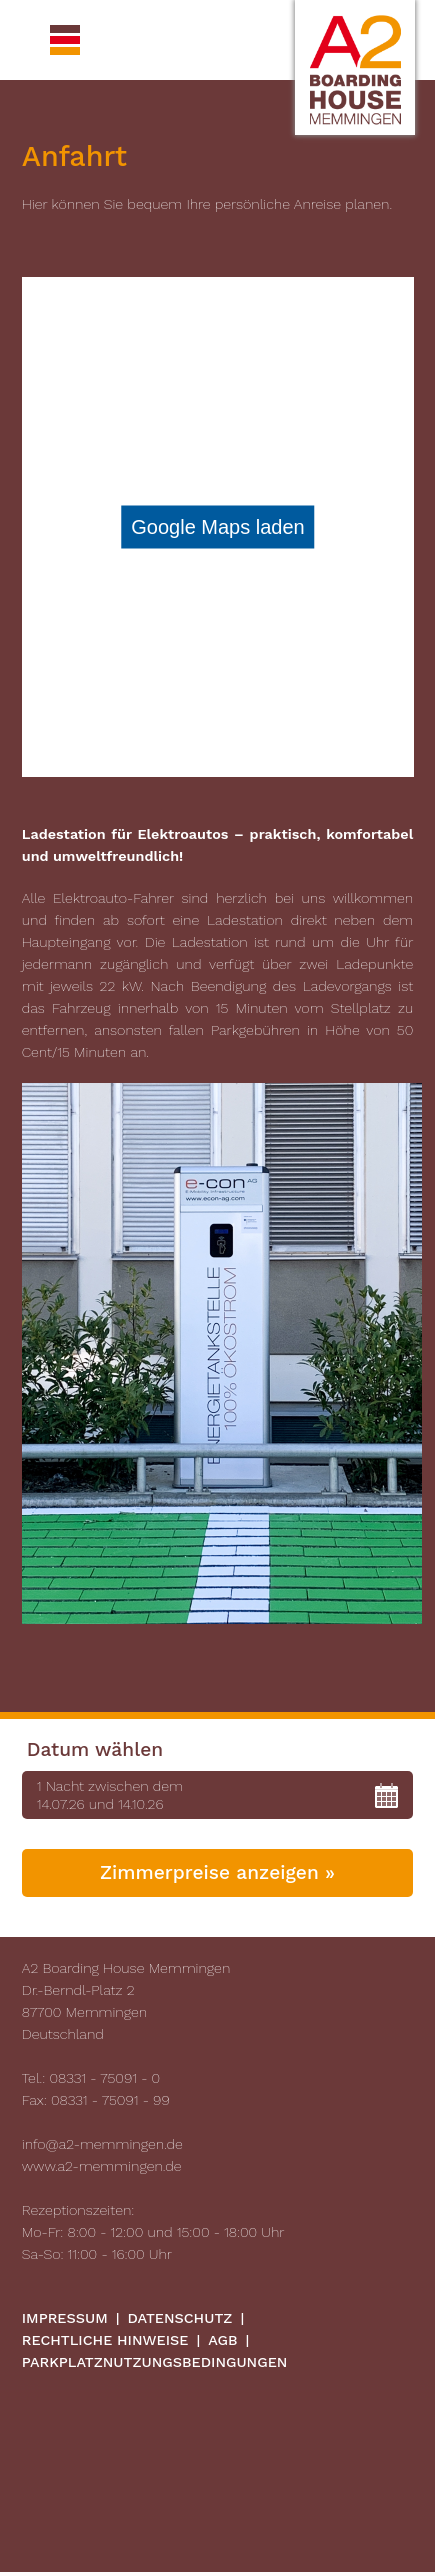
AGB (222, 2340)
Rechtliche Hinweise (105, 2340)
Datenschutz (180, 2318)
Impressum (65, 2318)
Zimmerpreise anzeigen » (217, 1872)
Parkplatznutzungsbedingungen (155, 2362)
